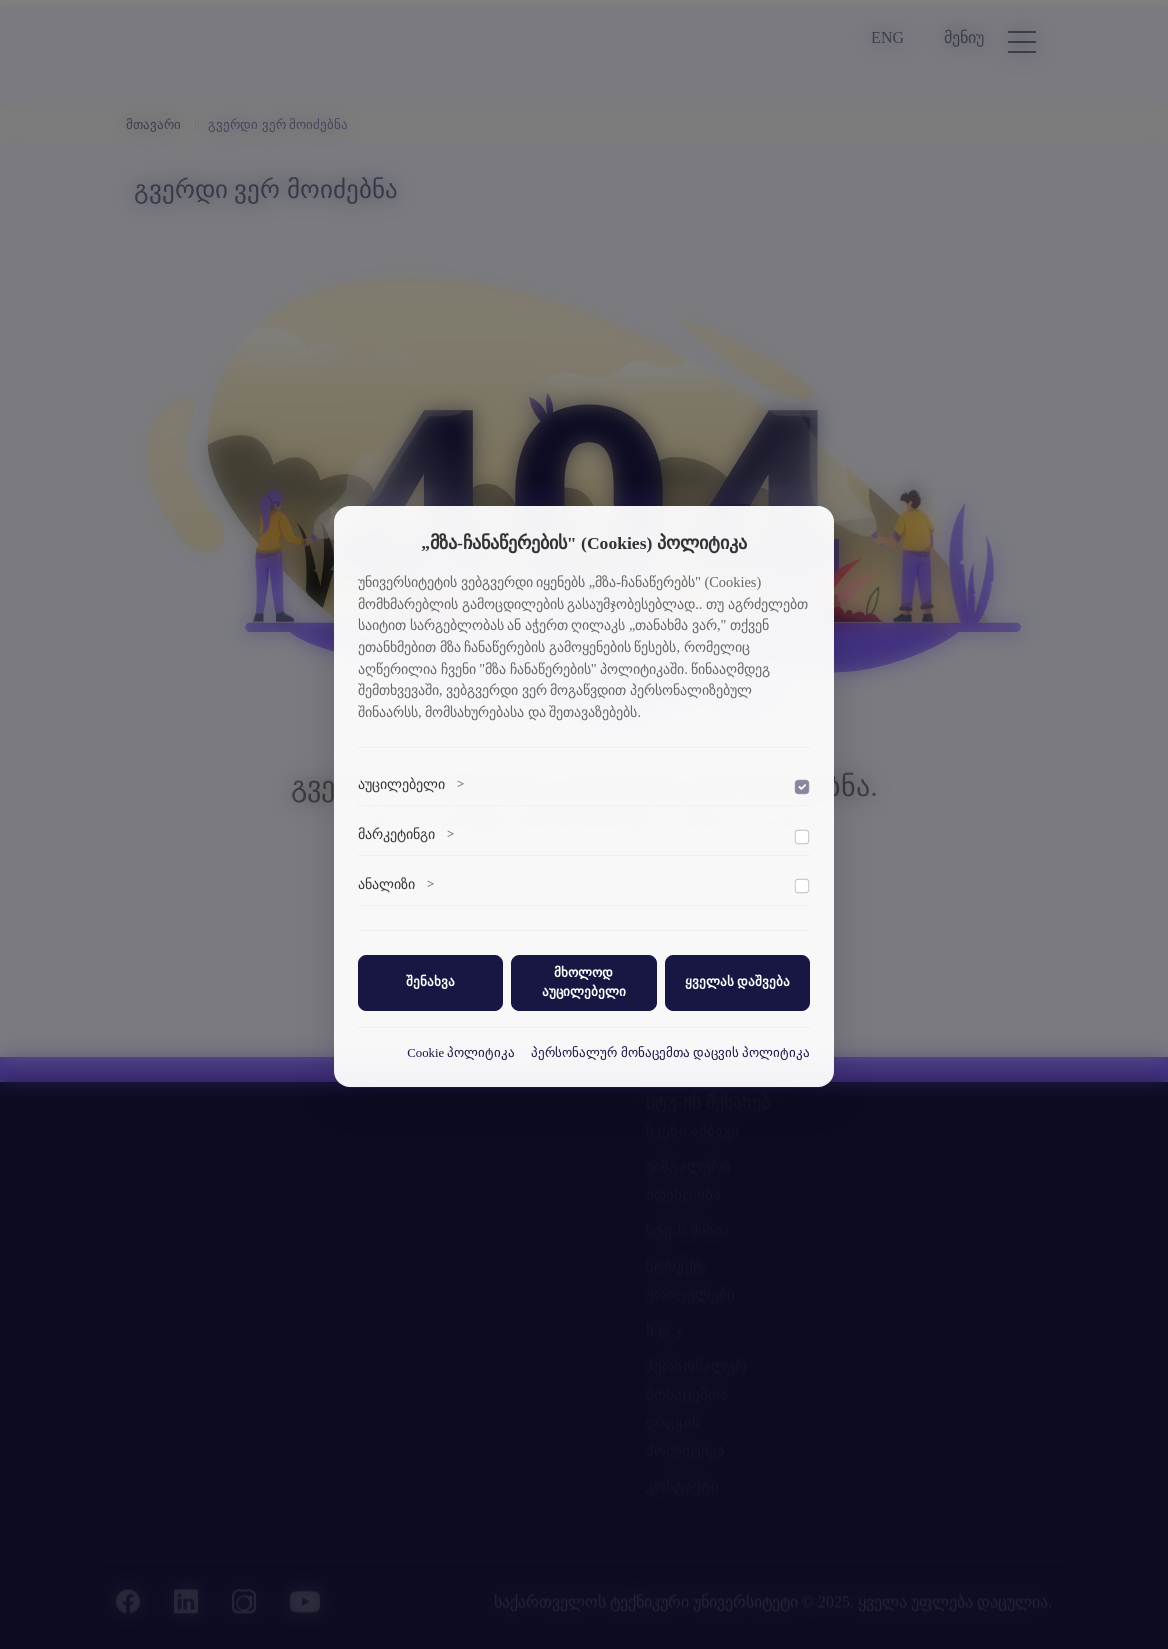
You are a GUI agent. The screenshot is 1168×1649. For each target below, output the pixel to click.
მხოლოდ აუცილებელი (584, 982)
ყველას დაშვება (737, 982)
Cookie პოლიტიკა (461, 1053)
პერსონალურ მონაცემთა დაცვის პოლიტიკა (670, 1053)
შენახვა (430, 982)
